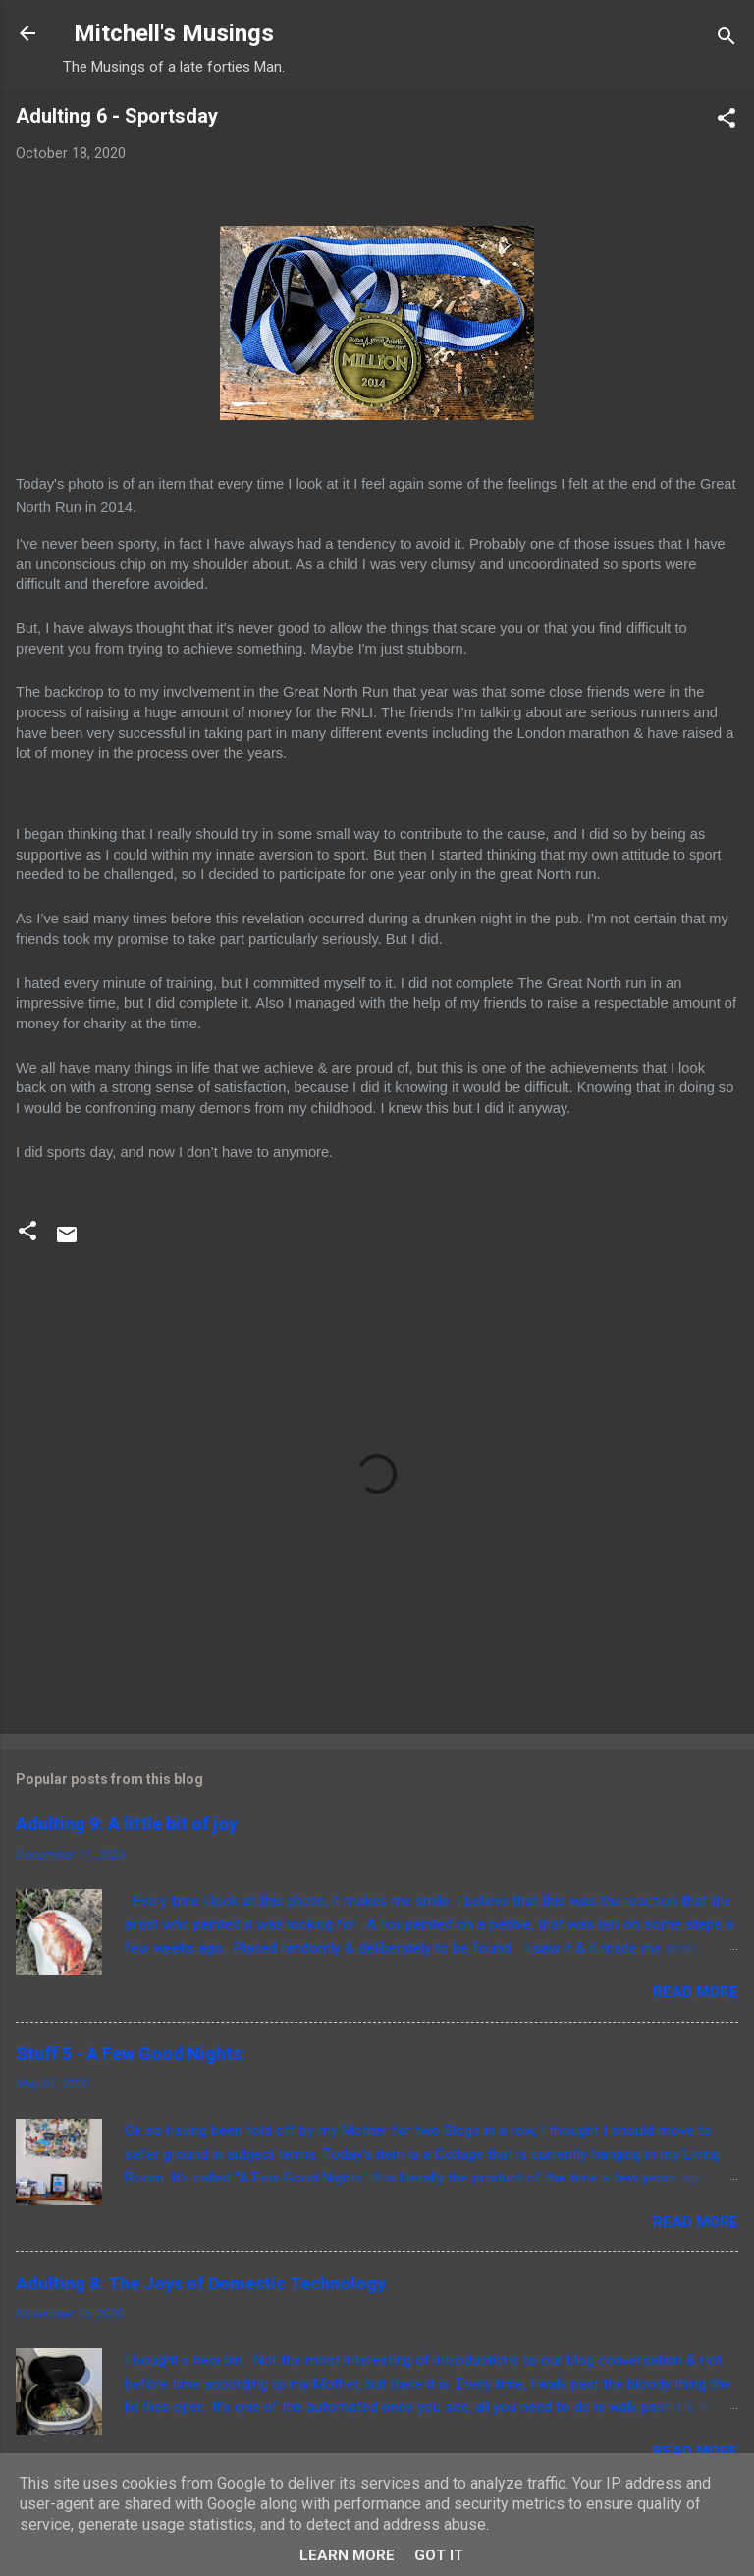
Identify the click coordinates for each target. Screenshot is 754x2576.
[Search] (726, 40)
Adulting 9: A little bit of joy (127, 1824)
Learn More (347, 2555)
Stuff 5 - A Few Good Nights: (131, 2053)
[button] (726, 121)
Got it (438, 2555)
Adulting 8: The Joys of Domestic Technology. (203, 2283)
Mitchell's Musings (174, 33)
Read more (695, 1992)
